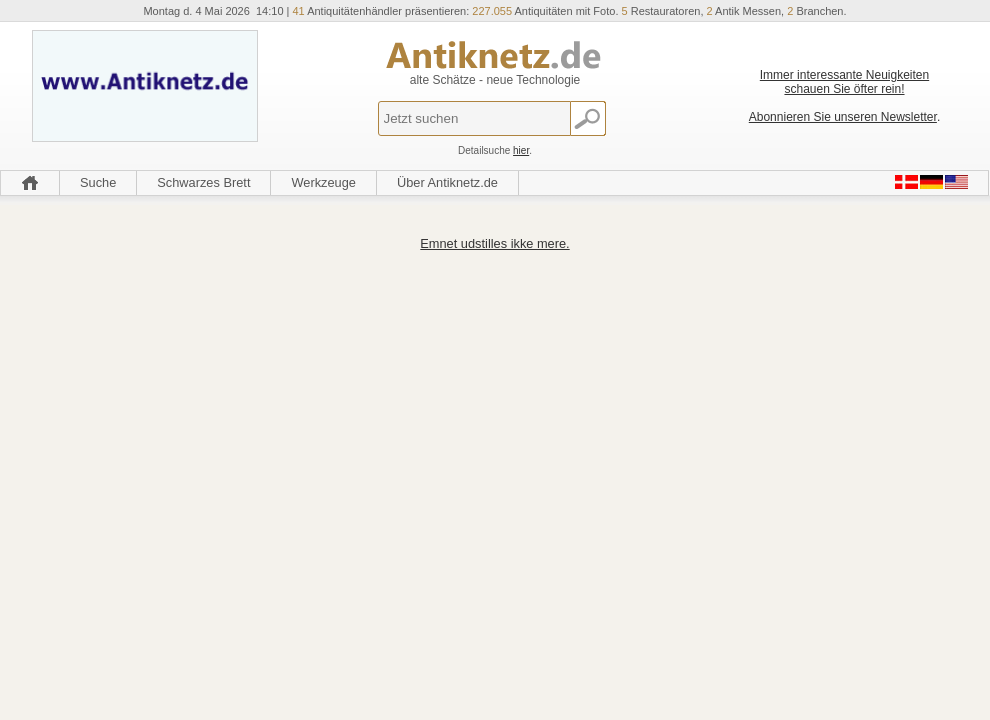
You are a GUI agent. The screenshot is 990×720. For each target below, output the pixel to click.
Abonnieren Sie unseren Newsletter (843, 117)
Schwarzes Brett (203, 182)
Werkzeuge (323, 182)
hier (521, 150)
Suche (98, 182)
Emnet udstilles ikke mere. (494, 243)
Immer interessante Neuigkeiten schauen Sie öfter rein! (844, 82)
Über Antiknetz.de (447, 182)
